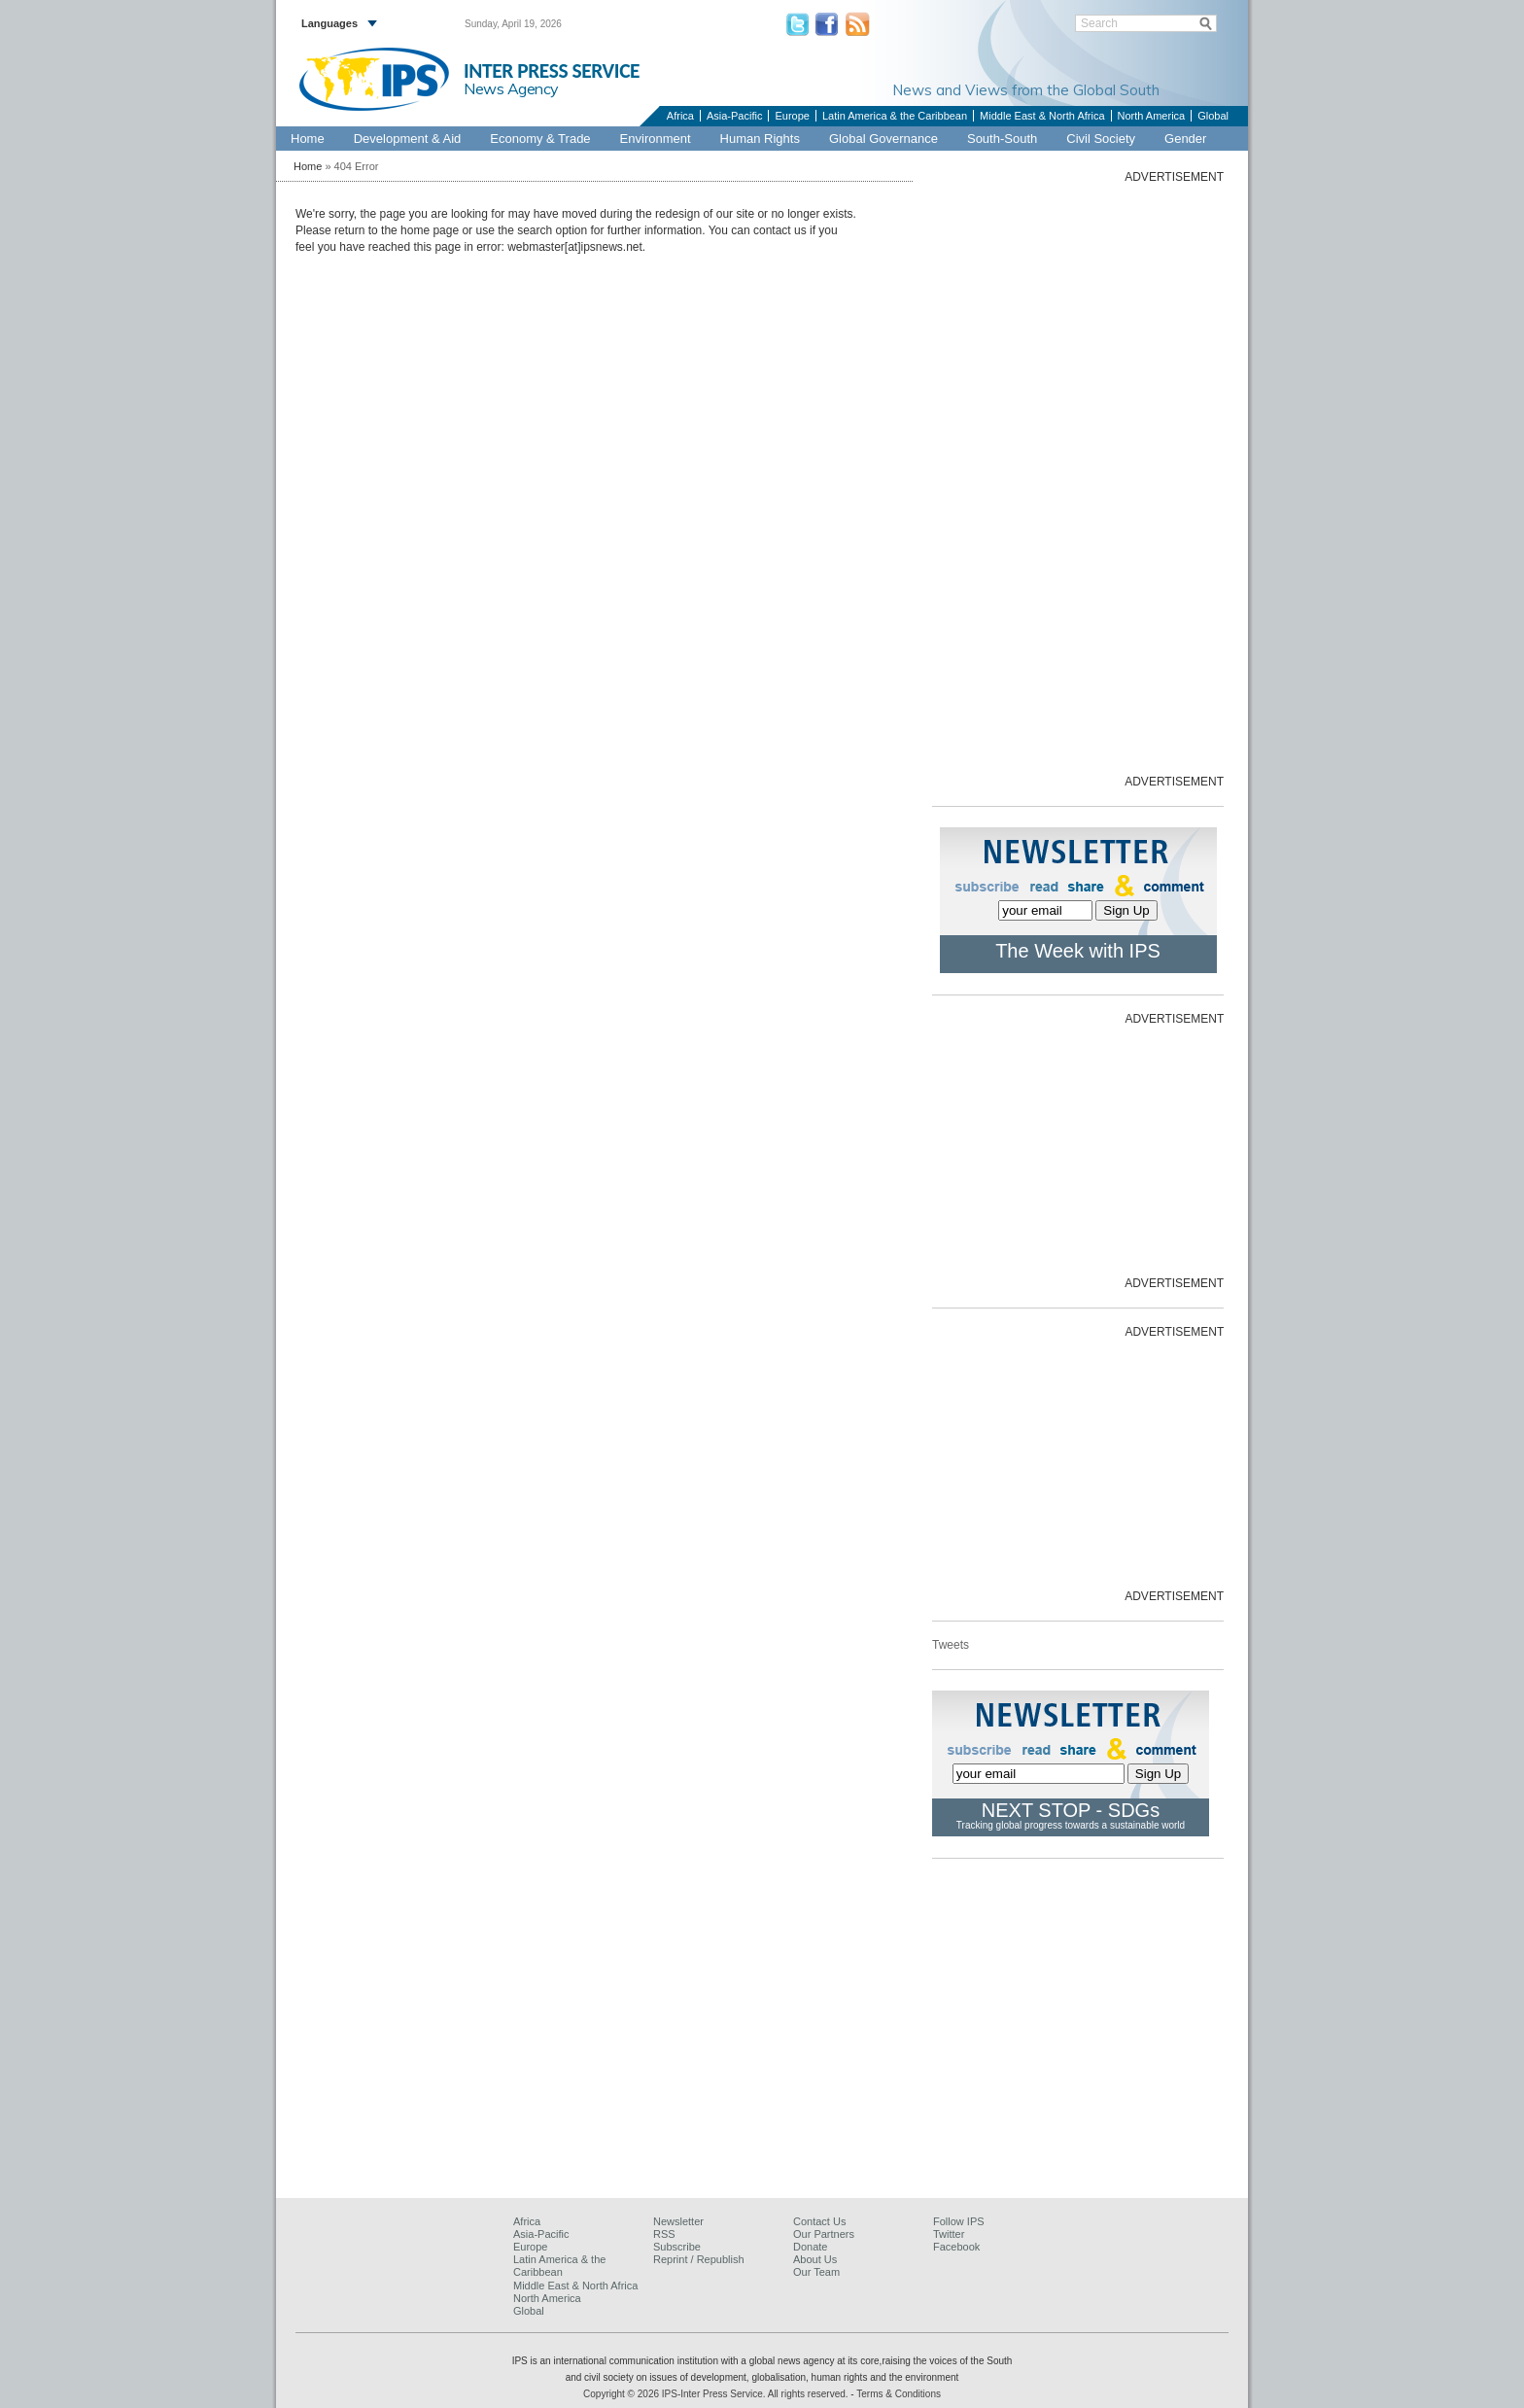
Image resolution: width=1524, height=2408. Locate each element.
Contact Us (819, 2221)
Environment (655, 138)
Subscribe (677, 2246)
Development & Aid (408, 138)
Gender (1185, 138)
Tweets (950, 1645)
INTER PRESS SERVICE (552, 71)
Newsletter (678, 2221)
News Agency (511, 88)
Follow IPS (959, 2221)
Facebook (956, 2246)
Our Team (816, 2272)
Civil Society (1100, 138)
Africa (680, 116)
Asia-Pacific (734, 116)
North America (1152, 116)
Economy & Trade (540, 138)
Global (1213, 116)
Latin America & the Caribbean (894, 116)
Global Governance (883, 138)
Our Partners (823, 2234)
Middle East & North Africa (1042, 116)
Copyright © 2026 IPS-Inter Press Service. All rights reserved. (716, 2394)
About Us (815, 2259)
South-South (1002, 138)
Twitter (948, 2234)
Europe (792, 116)
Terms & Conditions (898, 2394)
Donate (810, 2246)
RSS (664, 2234)
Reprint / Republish (699, 2259)
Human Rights (760, 138)
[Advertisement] (1078, 477)
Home (308, 138)
